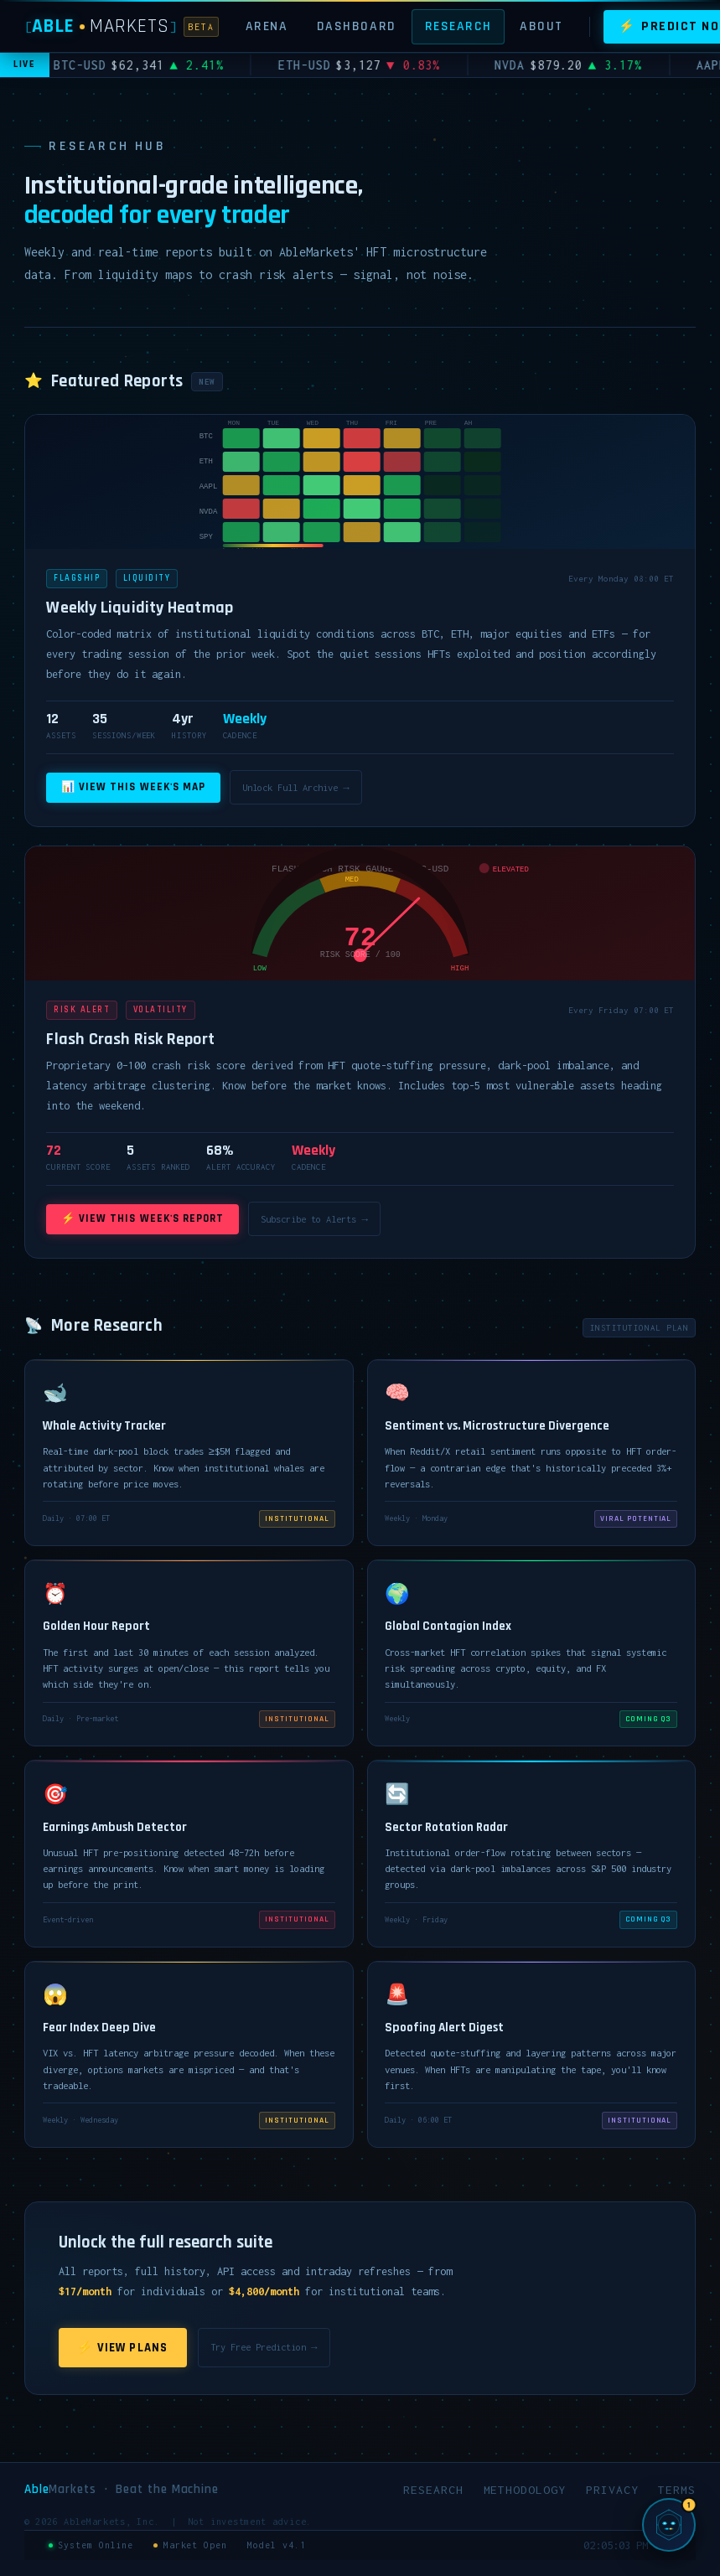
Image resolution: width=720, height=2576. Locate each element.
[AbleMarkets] (122, 26)
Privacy (612, 2489)
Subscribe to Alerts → (314, 1218)
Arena (267, 26)
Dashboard (356, 26)
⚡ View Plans (122, 2348)
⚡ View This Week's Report (142, 1219)
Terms (677, 2489)
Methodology (525, 2489)
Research (458, 26)
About (541, 26)
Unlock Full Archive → (295, 787)
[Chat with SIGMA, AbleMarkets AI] (669, 2525)
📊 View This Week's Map (133, 787)
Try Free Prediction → (263, 2346)
